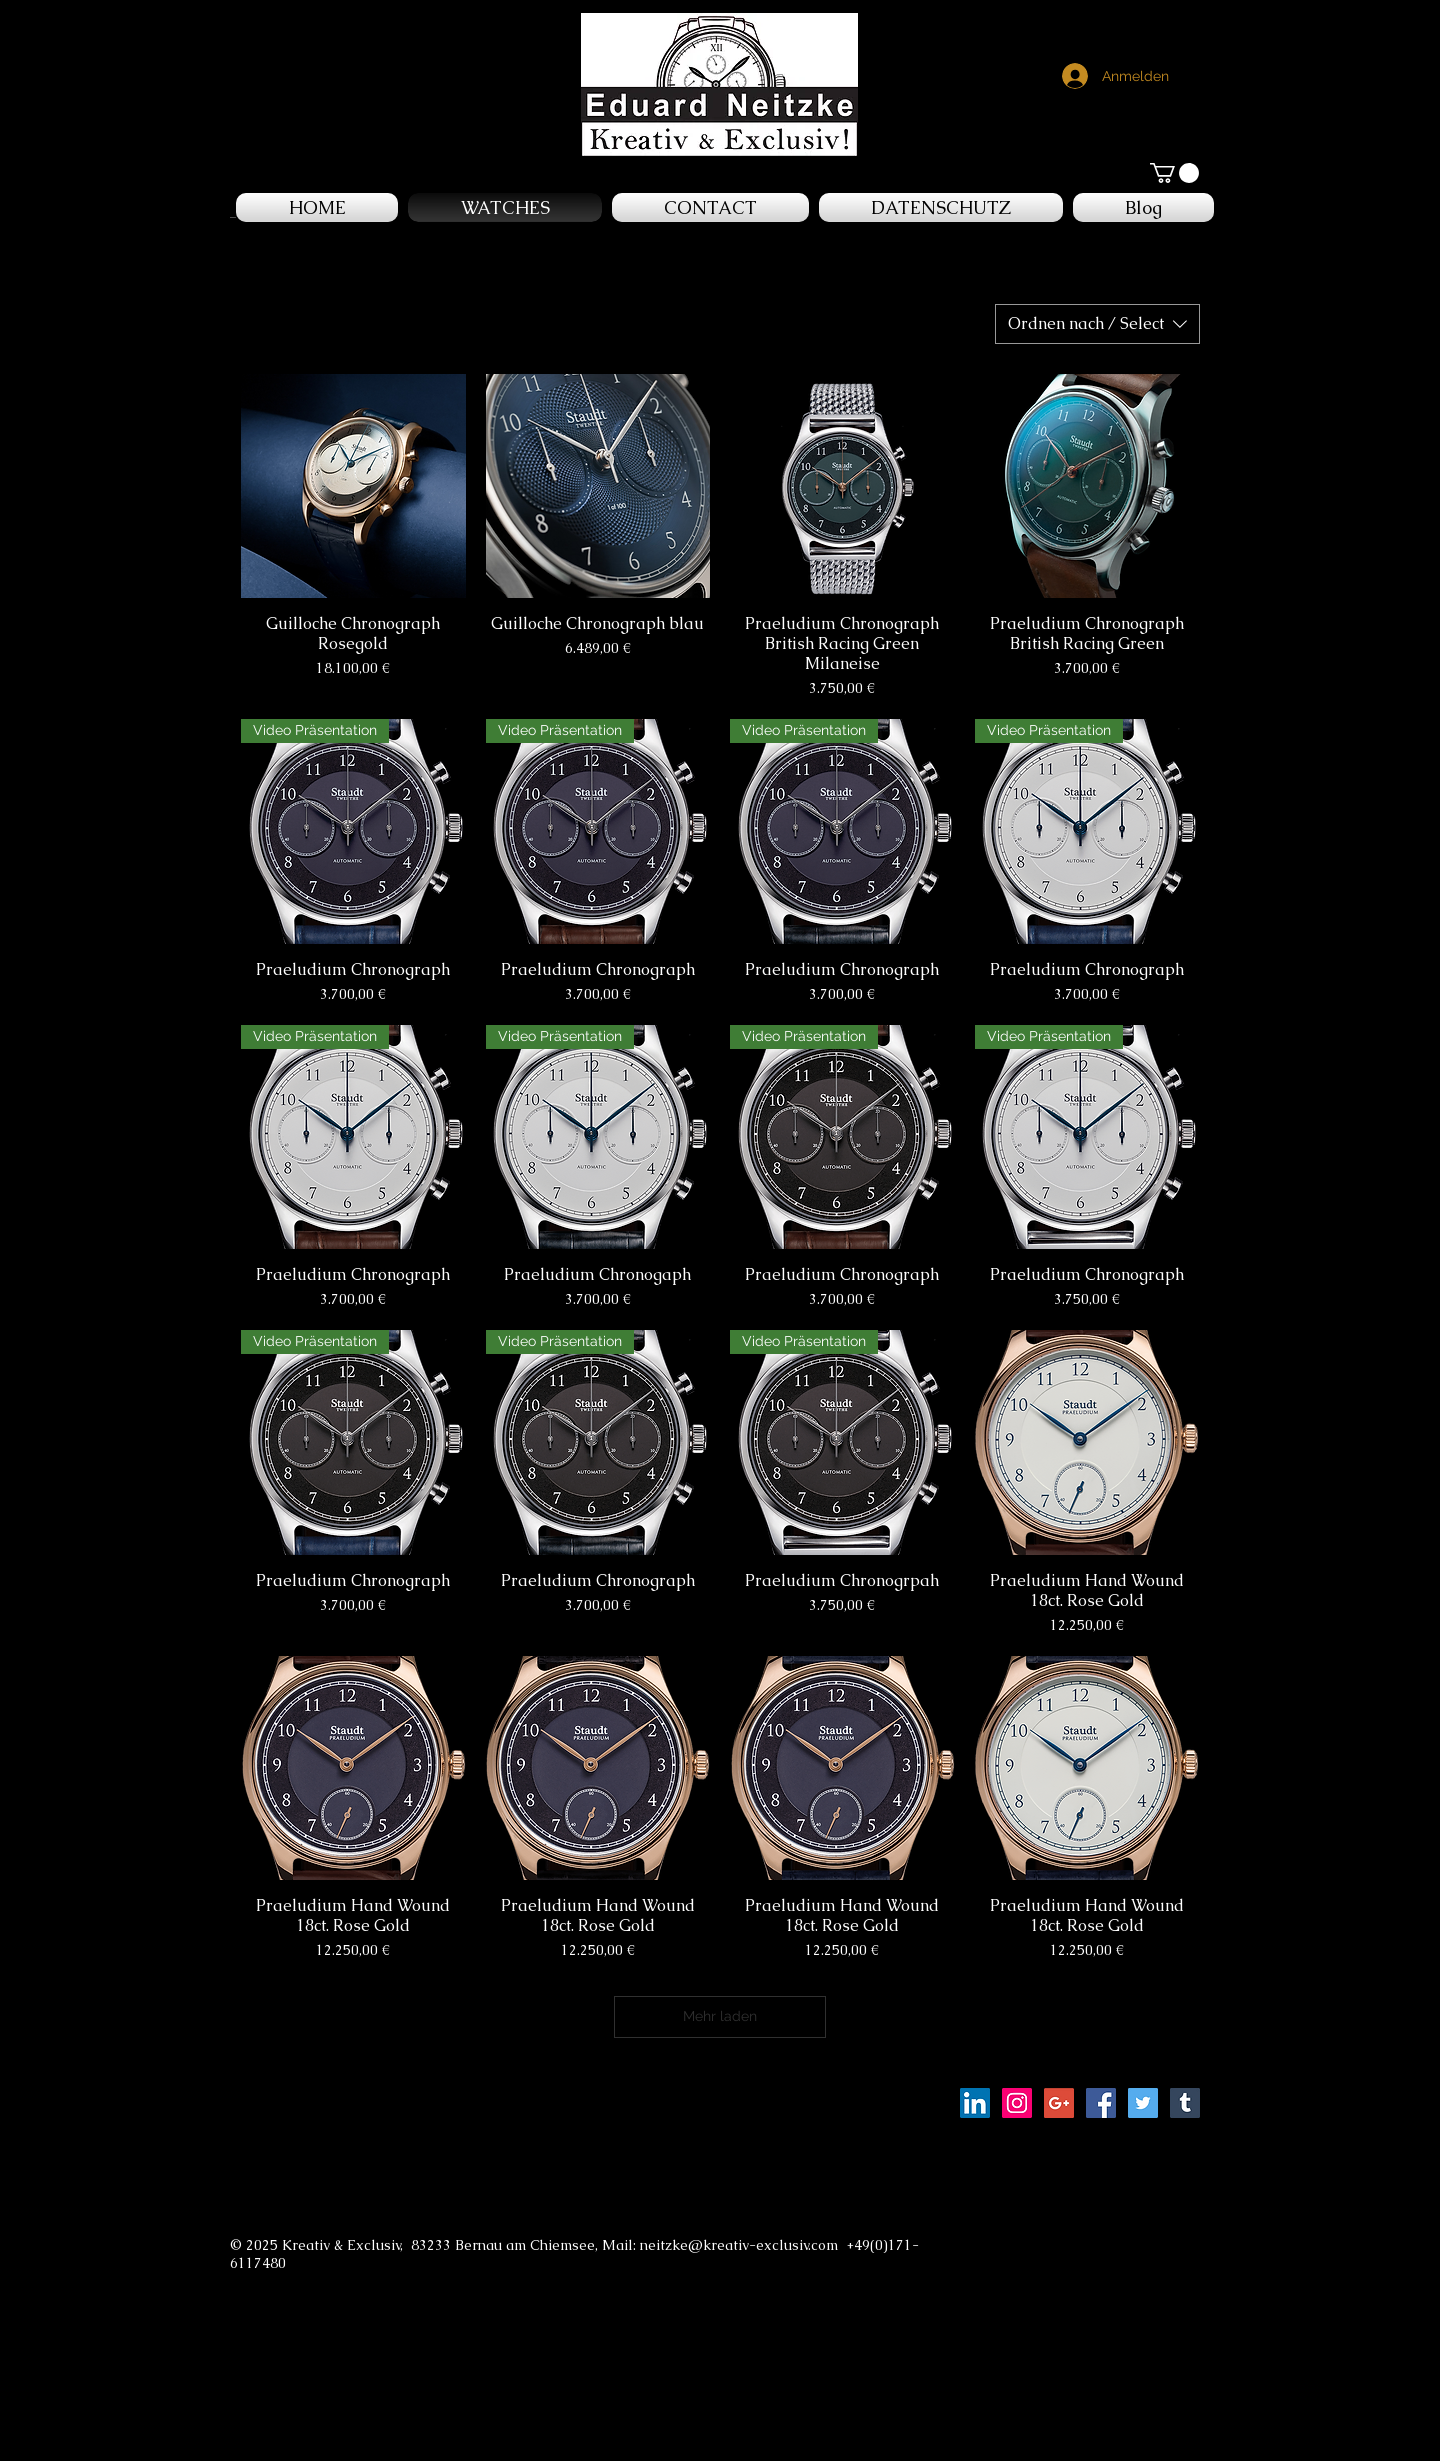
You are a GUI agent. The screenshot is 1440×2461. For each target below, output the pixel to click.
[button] (1174, 173)
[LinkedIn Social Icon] (975, 2103)
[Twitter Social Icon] (1143, 2103)
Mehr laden (720, 2016)
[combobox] (1097, 324)
